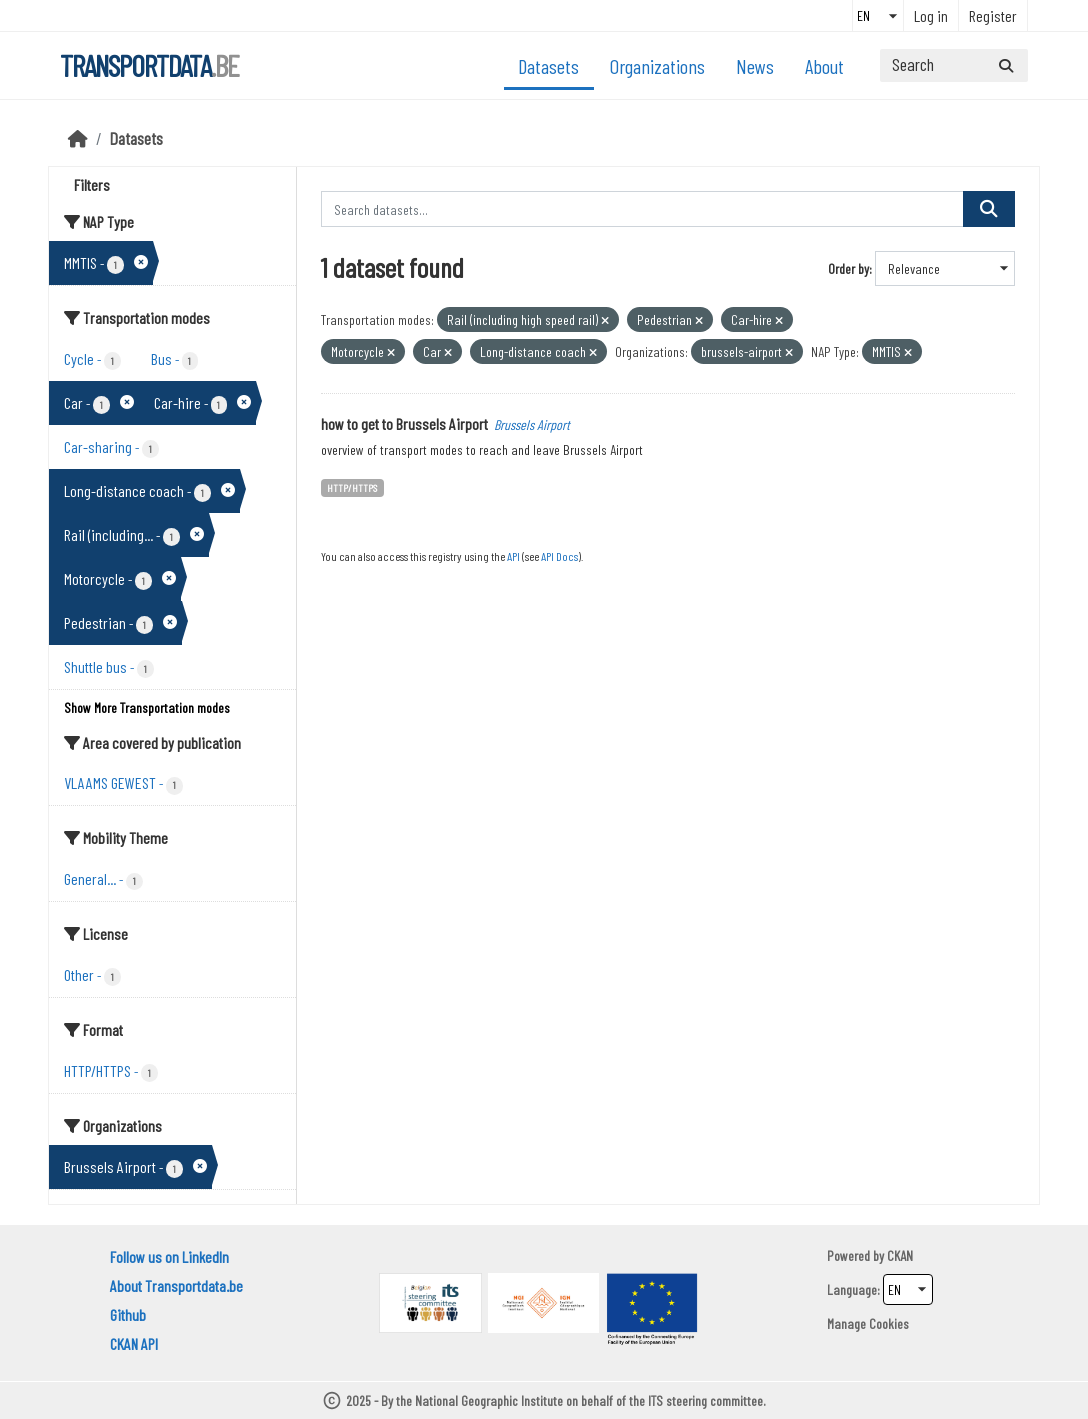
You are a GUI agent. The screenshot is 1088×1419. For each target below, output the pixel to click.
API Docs (559, 556)
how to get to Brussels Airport (404, 423)
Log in (931, 15)
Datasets (548, 66)
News (755, 66)
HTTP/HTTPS (352, 487)
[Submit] (1006, 65)
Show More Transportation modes (147, 707)
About (824, 66)
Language (852, 1289)
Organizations (657, 66)
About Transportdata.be (176, 1285)
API (513, 556)
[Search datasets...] (954, 65)
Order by (848, 268)
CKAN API (134, 1343)
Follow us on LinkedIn (169, 1256)
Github (128, 1314)
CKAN (900, 1255)
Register (993, 15)
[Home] (78, 138)
